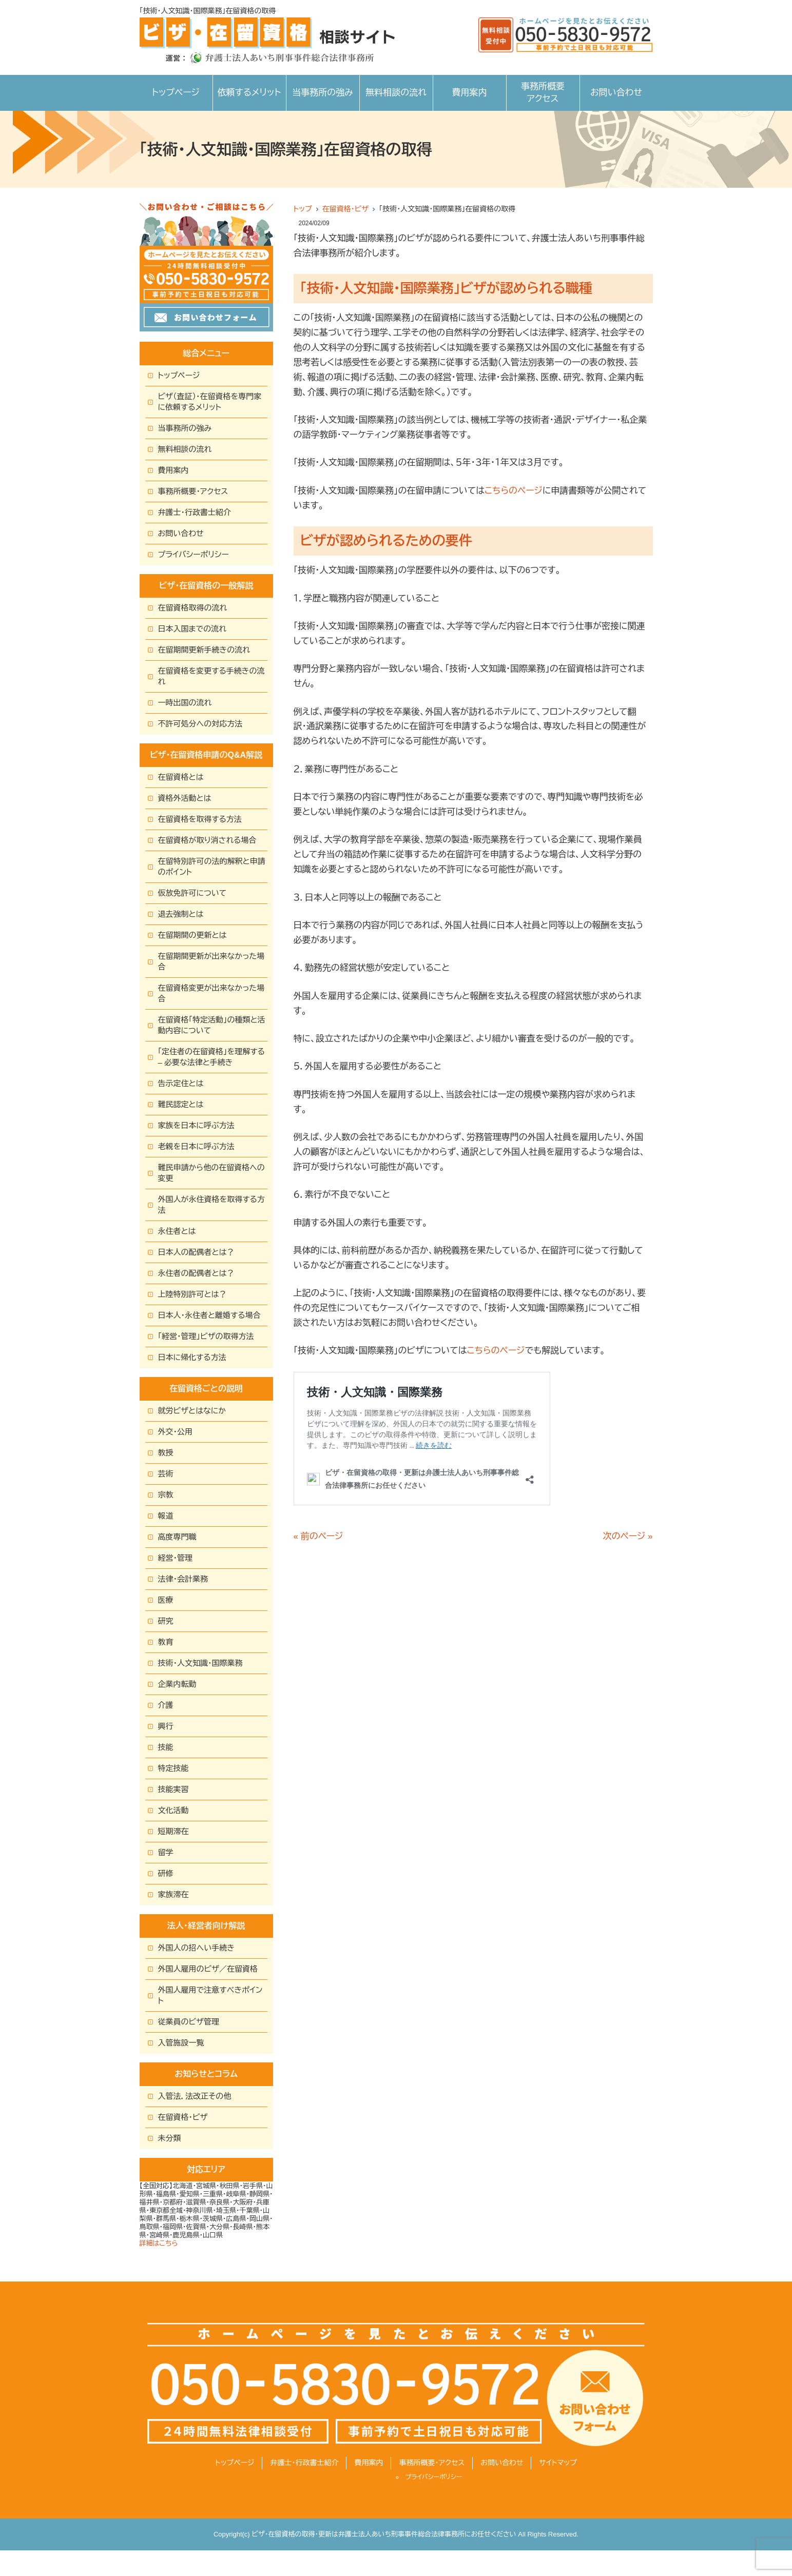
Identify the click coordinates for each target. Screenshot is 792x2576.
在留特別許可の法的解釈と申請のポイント (211, 866)
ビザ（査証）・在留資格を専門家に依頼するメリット (210, 401)
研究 (165, 1621)
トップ (303, 209)
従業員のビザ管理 (189, 2021)
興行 (165, 1726)
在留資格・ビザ (345, 209)
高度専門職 (177, 1536)
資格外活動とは (184, 798)
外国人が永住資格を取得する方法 (211, 1204)
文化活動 (173, 1810)
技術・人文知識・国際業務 (200, 1663)
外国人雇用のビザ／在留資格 (208, 1968)
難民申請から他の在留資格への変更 (211, 1173)
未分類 (169, 2138)
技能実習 (173, 1789)
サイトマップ (558, 2463)
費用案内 (469, 92)
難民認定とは (181, 1104)
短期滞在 (173, 1831)
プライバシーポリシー (193, 554)
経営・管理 (175, 1558)
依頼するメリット (249, 92)
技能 (165, 1747)
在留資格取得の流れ (192, 607)
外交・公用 (175, 1431)
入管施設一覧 (181, 2042)
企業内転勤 (177, 1684)
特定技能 (173, 1768)
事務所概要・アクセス (193, 491)
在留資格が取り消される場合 (207, 840)
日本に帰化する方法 (192, 1357)
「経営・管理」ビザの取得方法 (206, 1336)
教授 (165, 1452)
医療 (165, 1600)
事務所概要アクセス (543, 93)
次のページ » (628, 1536)
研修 (165, 1873)
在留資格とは (181, 777)
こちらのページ (514, 491)
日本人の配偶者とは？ (196, 1252)
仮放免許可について (192, 893)
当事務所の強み (322, 92)
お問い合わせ (616, 92)
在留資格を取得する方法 (200, 819)
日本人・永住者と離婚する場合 (209, 1315)
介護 (165, 1705)
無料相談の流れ (396, 92)
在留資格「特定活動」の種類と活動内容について (211, 1025)
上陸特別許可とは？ (192, 1294)
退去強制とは (181, 914)
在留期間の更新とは (192, 935)
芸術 (165, 1473)
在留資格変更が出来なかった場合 (211, 993)
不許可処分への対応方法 (200, 723)
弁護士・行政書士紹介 (194, 512)
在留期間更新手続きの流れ (204, 649)
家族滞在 (173, 1894)
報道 (165, 1515)
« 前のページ (318, 1536)
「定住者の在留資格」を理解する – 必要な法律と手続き (211, 1057)
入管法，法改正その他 (194, 2096)
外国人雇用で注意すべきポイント (210, 1995)
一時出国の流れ (185, 702)
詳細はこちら (159, 2243)
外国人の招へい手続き (196, 1947)
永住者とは (177, 1231)
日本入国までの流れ (192, 628)
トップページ (176, 92)
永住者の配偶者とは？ (196, 1273)
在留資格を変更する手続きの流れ (211, 676)
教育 (165, 1642)
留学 (165, 1852)
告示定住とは (181, 1083)
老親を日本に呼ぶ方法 (196, 1146)
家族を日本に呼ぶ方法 (196, 1125)
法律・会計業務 (183, 1579)
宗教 (165, 1494)
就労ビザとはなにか (192, 1410)
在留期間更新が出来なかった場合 (211, 961)
